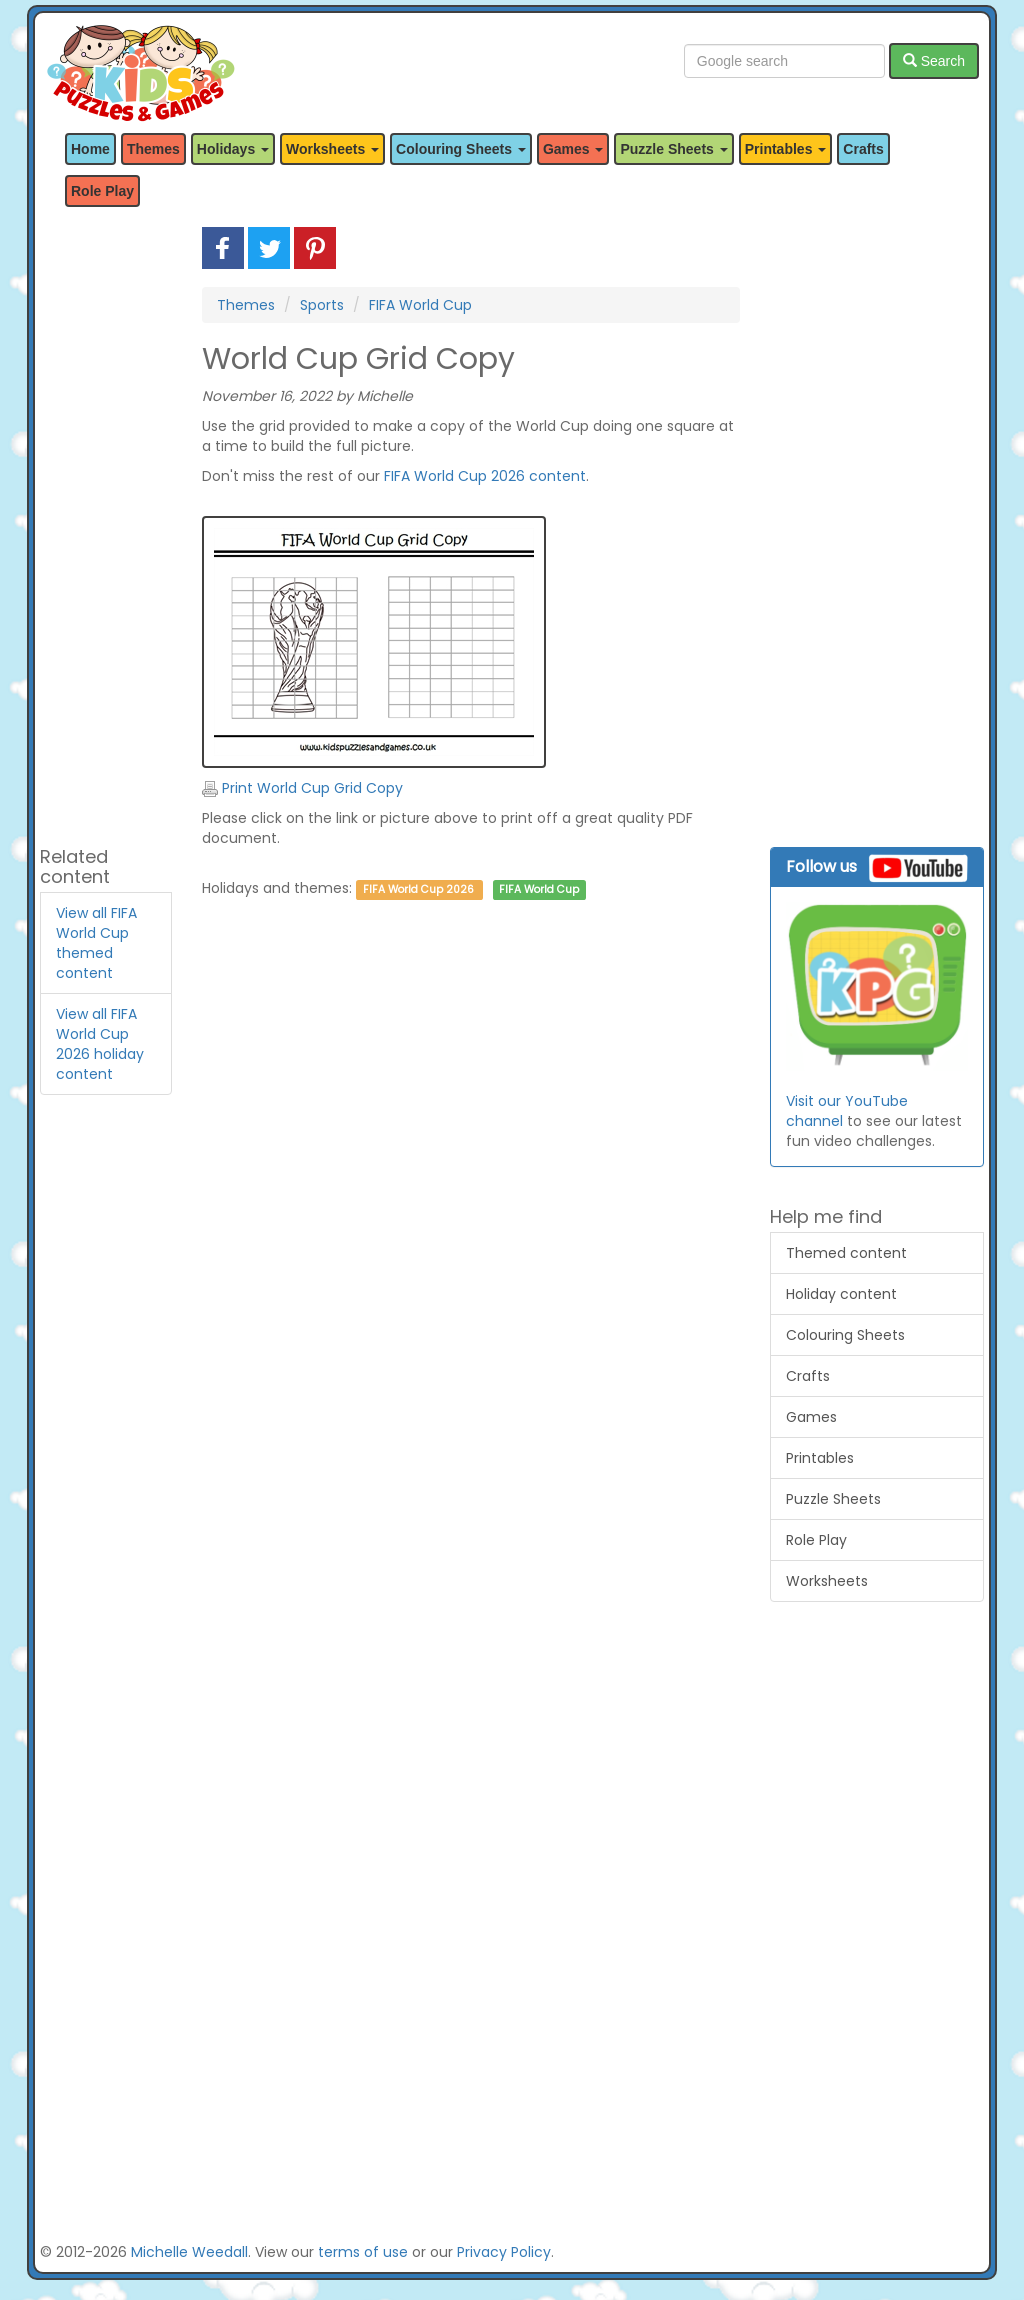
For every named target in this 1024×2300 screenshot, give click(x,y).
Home (90, 149)
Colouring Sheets (845, 1335)
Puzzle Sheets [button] (673, 149)
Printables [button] (786, 149)
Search (934, 61)
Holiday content (841, 1294)
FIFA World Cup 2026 (418, 889)
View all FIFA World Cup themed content (96, 943)
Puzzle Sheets (833, 1499)
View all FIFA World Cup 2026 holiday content (100, 1044)
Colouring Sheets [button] (461, 149)
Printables (820, 1458)
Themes (153, 149)
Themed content (846, 1253)
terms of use (363, 2252)
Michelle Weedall (189, 2252)
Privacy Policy (504, 2252)
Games (811, 1417)
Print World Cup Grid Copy (302, 788)
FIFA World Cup (420, 305)
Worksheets (827, 1581)
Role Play (102, 191)
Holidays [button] (233, 149)
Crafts (863, 149)
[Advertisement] (106, 527)
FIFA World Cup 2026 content (485, 476)
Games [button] (573, 149)
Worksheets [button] (332, 149)
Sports (322, 305)
